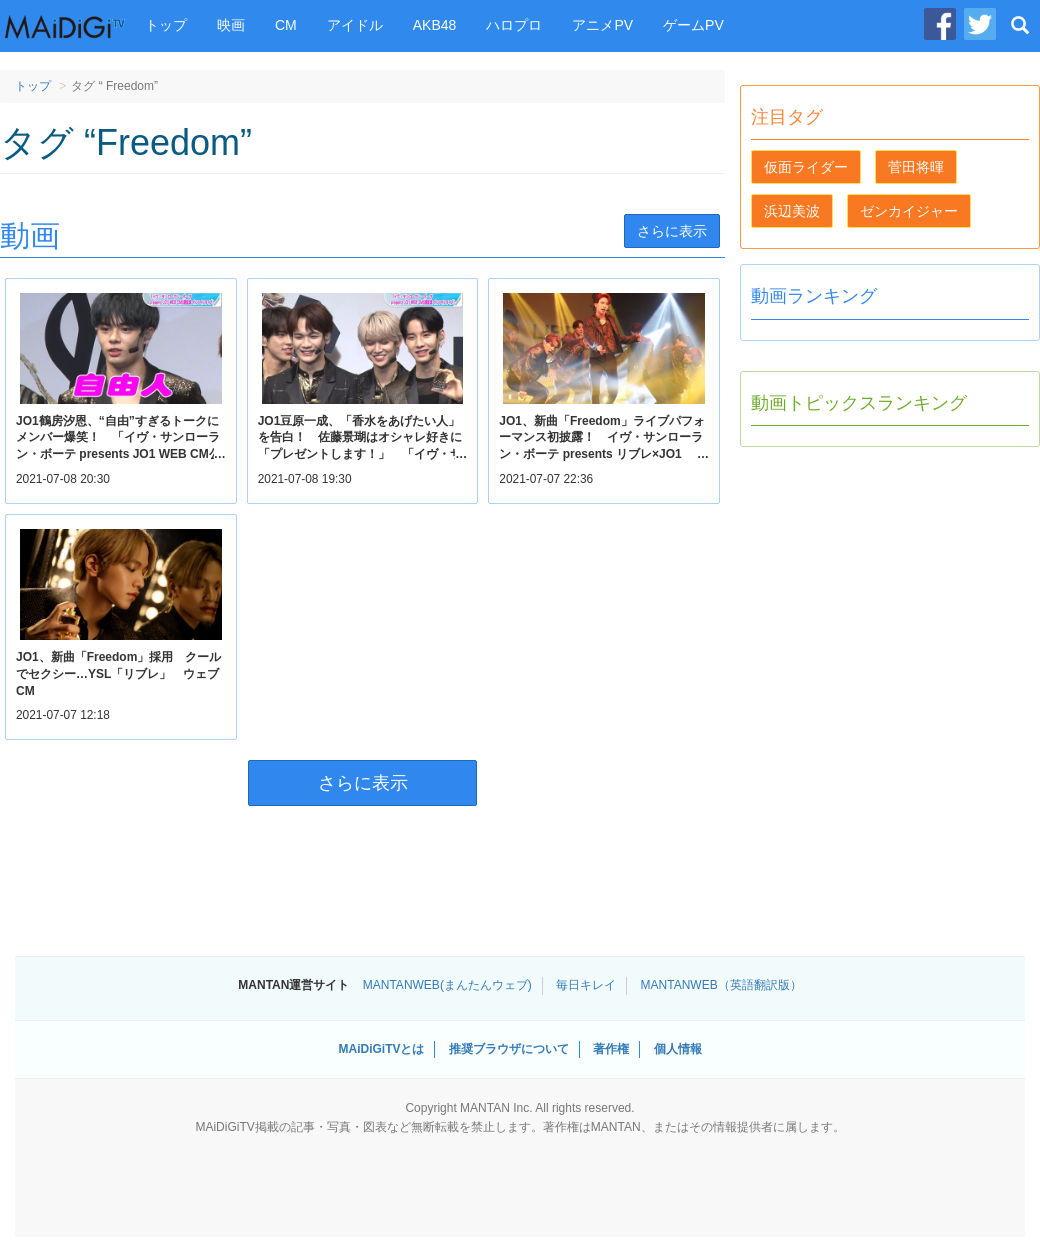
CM (286, 25)
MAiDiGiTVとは (381, 1049)
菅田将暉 (916, 167)
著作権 (611, 1049)
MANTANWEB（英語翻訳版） (721, 985)
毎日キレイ (586, 985)
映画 (231, 25)
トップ (166, 25)
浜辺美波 (792, 211)
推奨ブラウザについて (509, 1049)
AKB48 (435, 25)
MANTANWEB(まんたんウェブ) (447, 985)
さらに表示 (672, 231)
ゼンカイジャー (909, 211)
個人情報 (678, 1049)
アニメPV (602, 25)
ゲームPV (693, 25)
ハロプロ (514, 25)
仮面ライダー (806, 167)
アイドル (355, 25)
